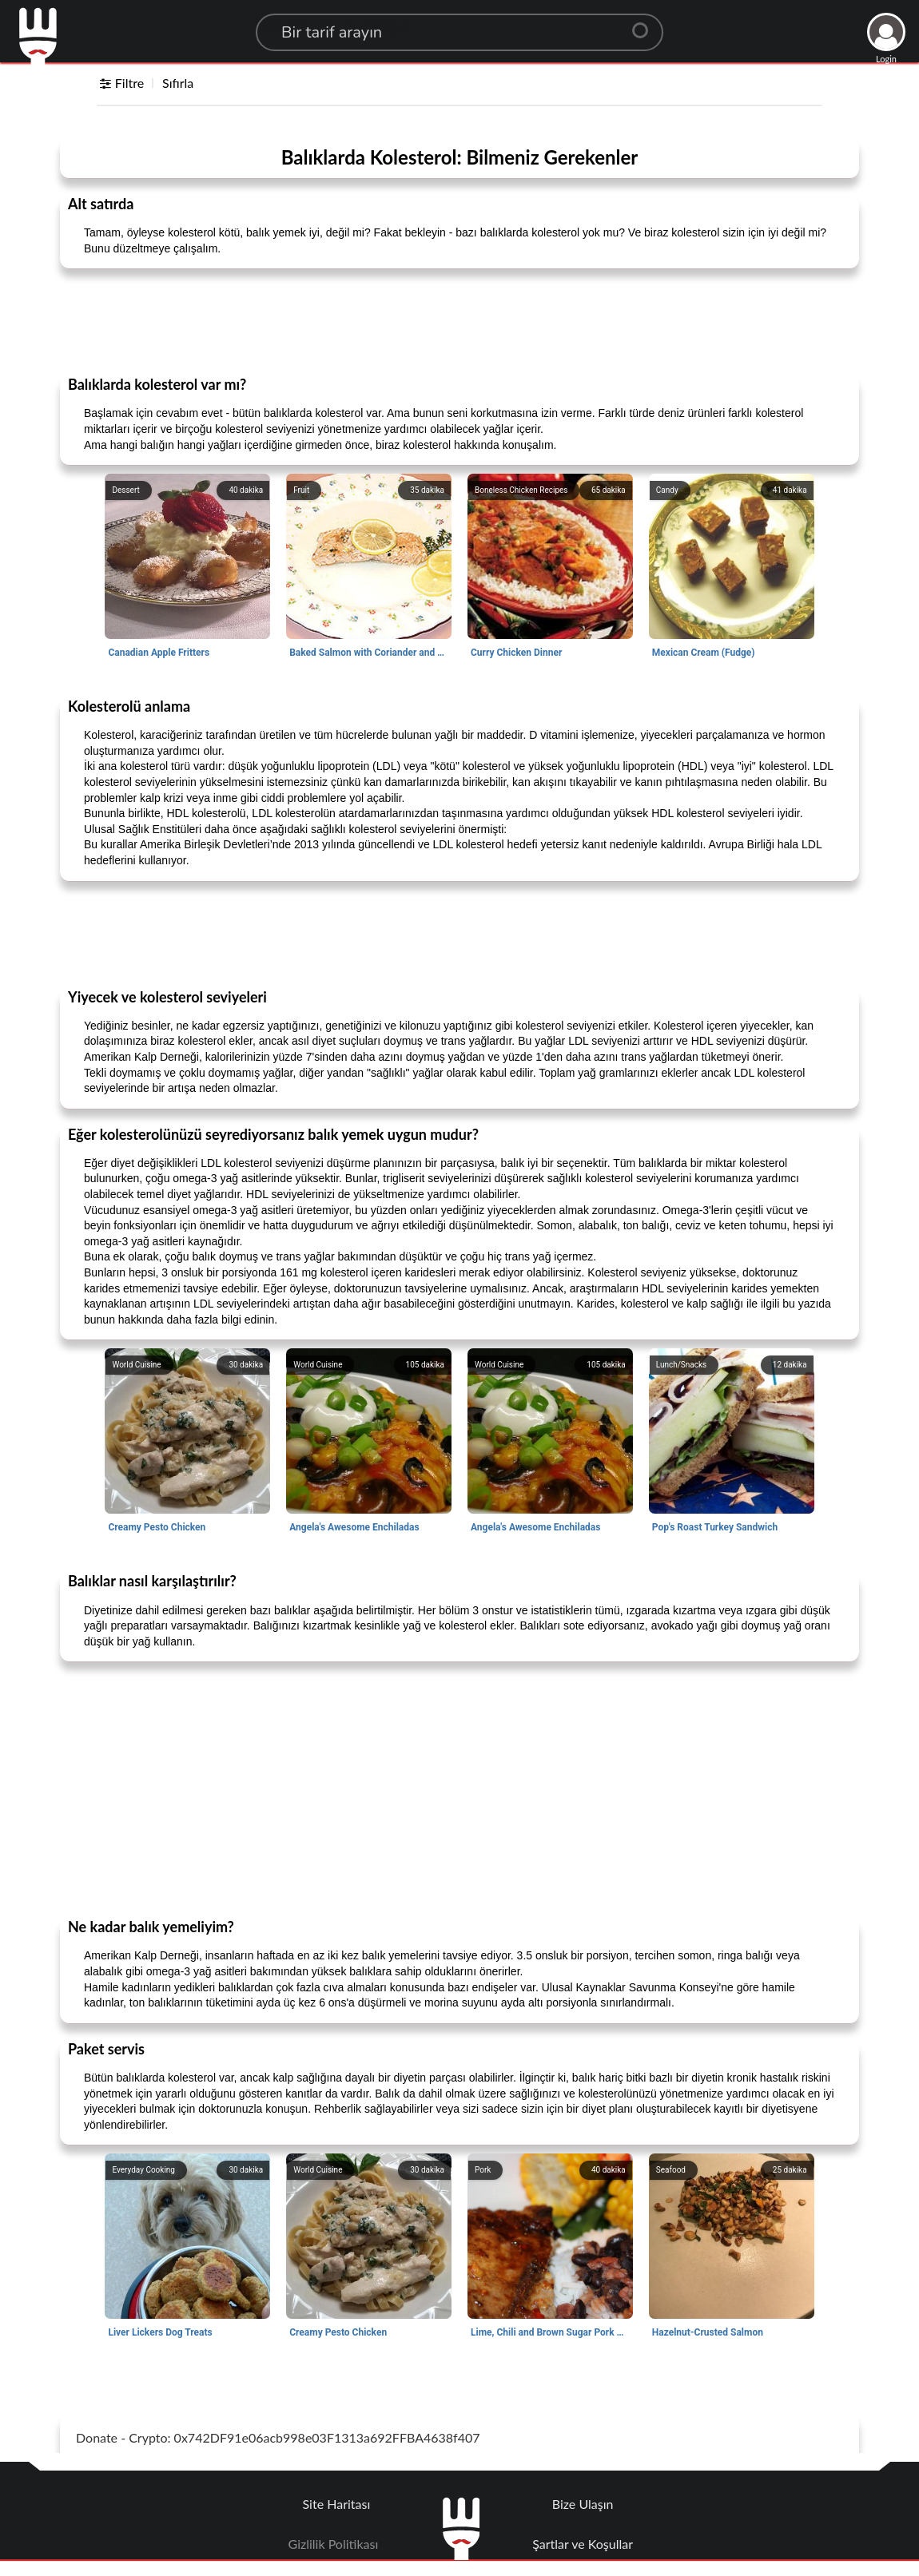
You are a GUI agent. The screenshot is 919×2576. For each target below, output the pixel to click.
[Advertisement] (459, 321)
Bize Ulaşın (583, 2503)
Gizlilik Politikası (333, 2543)
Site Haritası (337, 2503)
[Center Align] (646, 24)
